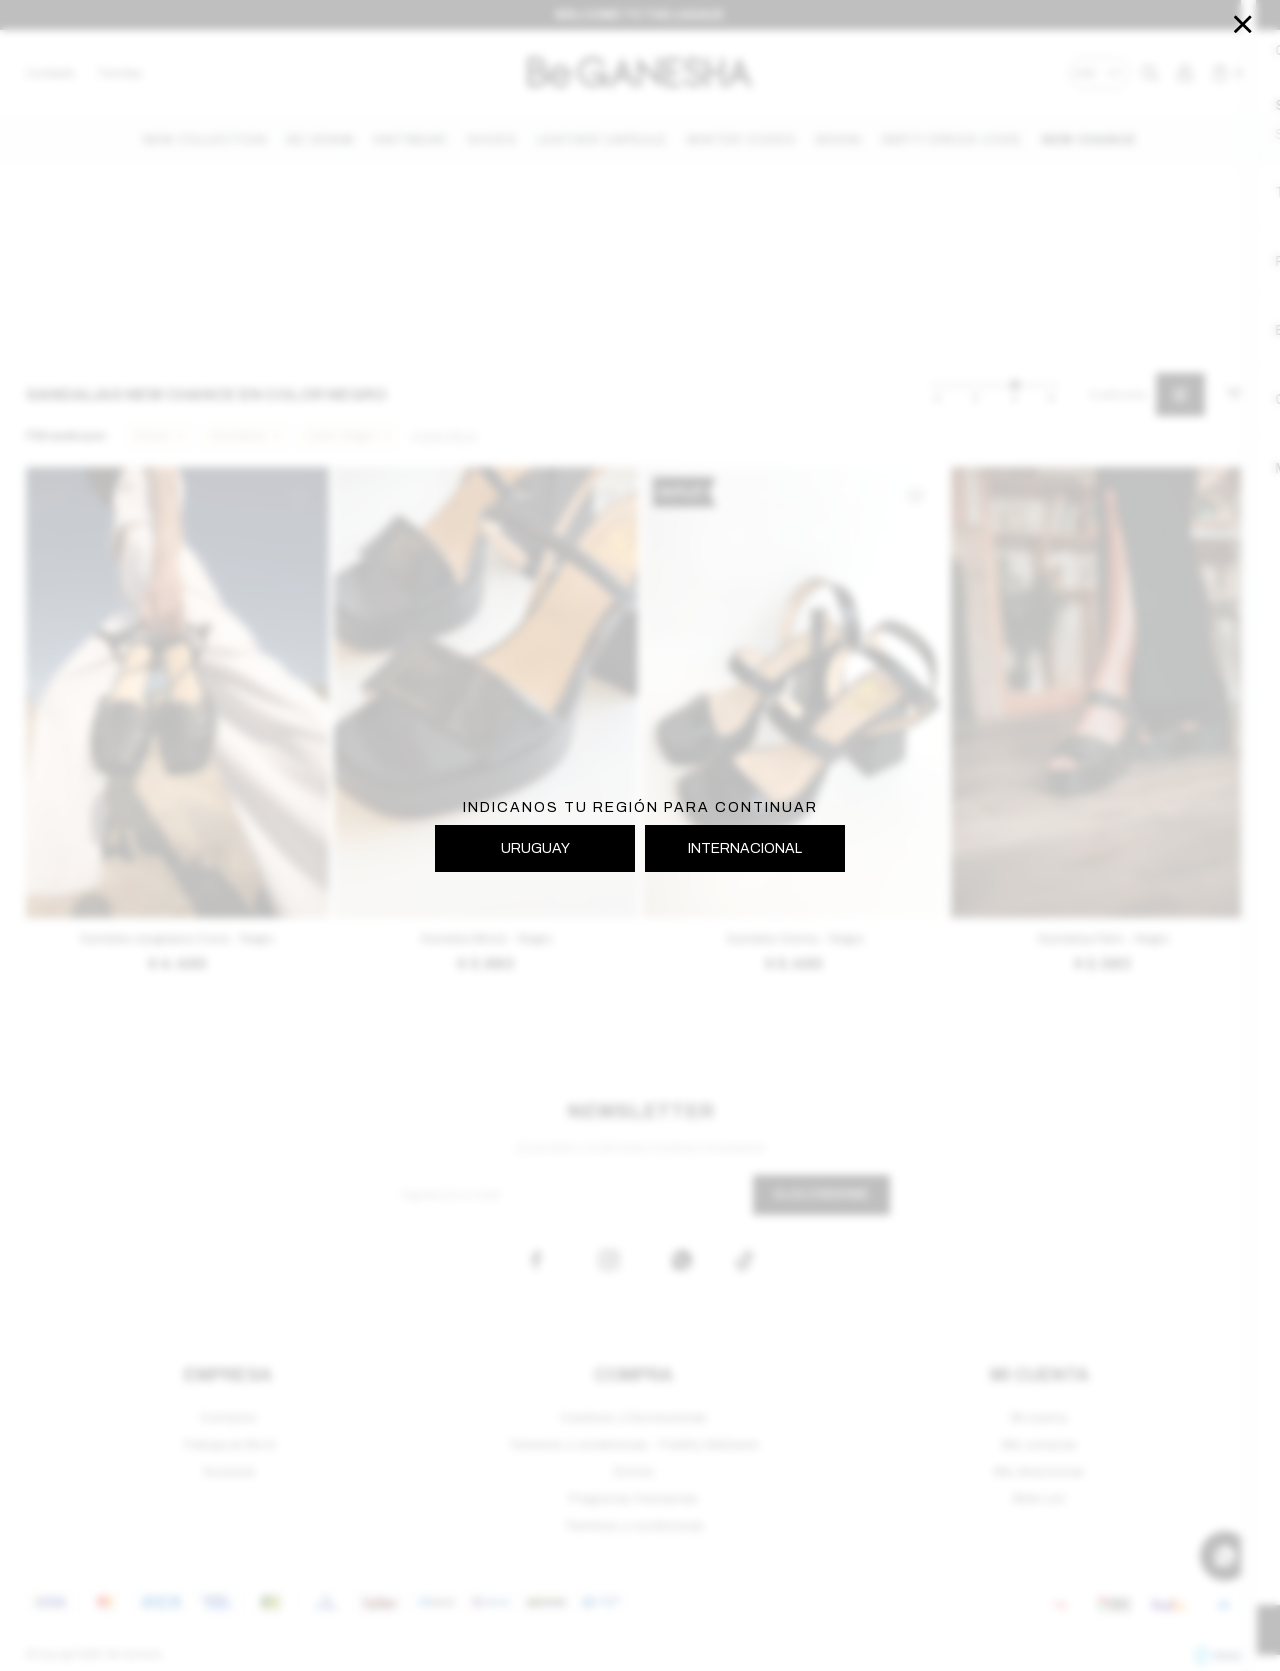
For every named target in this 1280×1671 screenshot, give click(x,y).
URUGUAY (535, 848)
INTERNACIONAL (745, 848)
